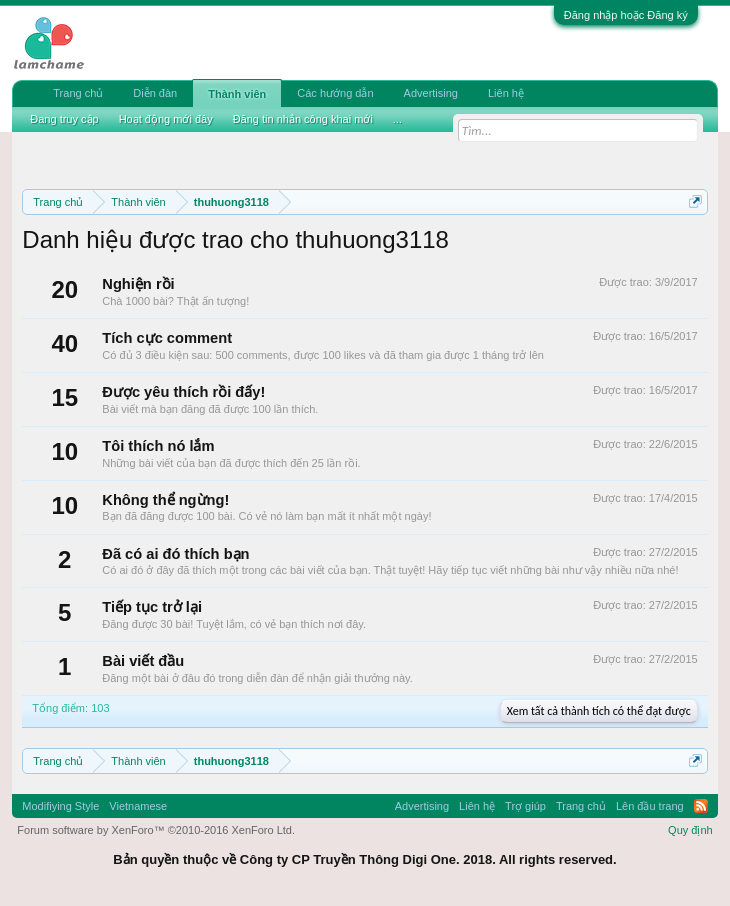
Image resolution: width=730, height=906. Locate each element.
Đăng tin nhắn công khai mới (303, 119)
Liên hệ (506, 93)
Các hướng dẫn (335, 93)
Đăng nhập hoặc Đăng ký (626, 15)
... (397, 119)
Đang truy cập (64, 119)
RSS (701, 806)
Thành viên (237, 94)
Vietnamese (138, 806)
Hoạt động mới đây (166, 119)
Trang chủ (78, 93)
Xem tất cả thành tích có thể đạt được (599, 711)
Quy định (690, 830)
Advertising (431, 93)
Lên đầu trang (650, 806)
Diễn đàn (155, 93)
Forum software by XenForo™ (156, 830)
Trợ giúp (525, 806)
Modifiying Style (60, 806)
